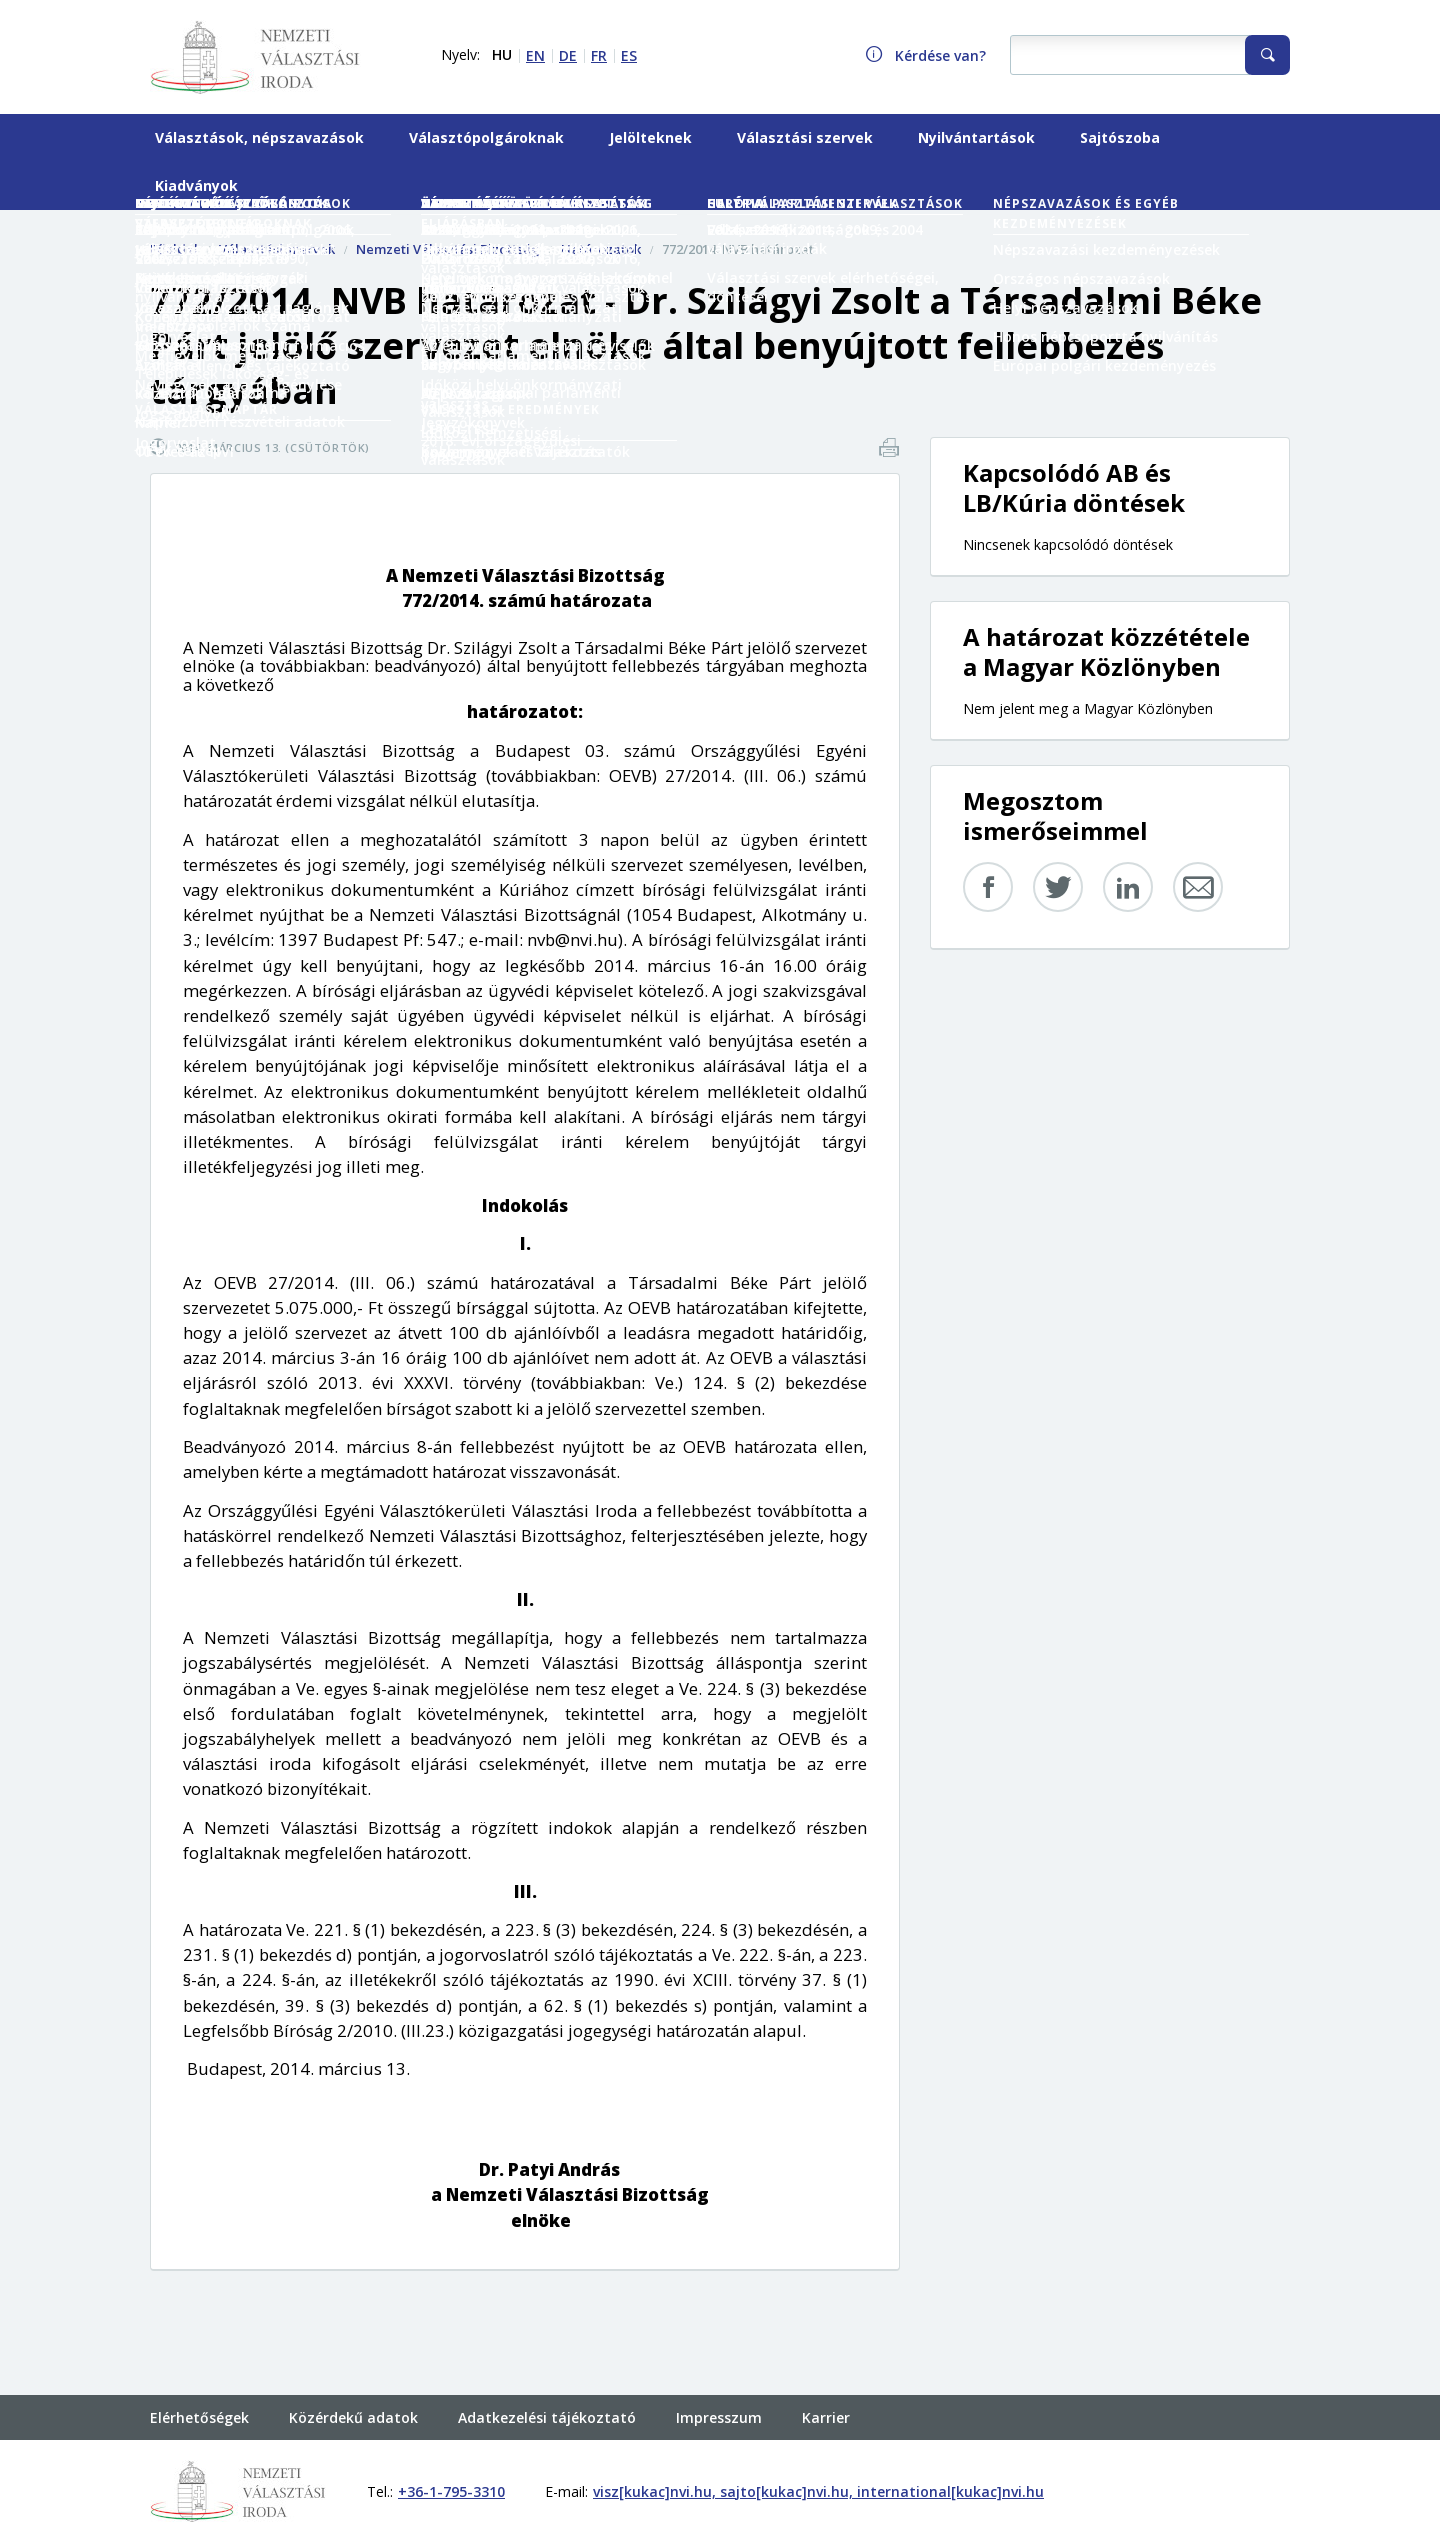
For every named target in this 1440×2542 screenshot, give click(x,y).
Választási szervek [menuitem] (805, 137)
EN (535, 55)
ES (629, 55)
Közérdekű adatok (353, 2417)
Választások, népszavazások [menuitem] (259, 137)
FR (599, 55)
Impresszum (719, 2417)
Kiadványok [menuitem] (196, 185)
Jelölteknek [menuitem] (650, 137)
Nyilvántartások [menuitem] (976, 137)
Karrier (826, 2417)
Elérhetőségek (199, 2417)
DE (568, 55)
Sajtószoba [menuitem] (1120, 137)
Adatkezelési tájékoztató (547, 2417)
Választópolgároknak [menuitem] (486, 137)
